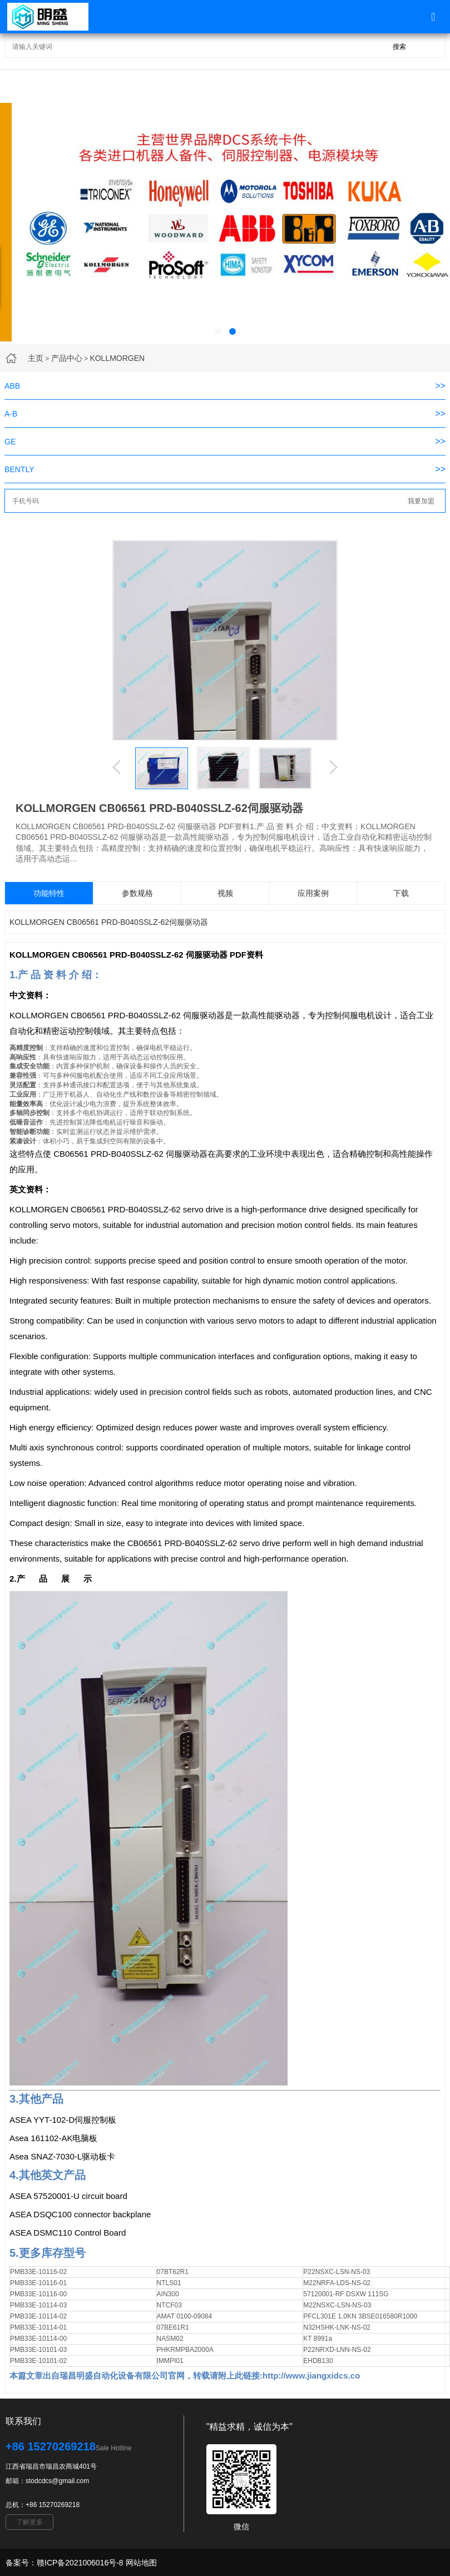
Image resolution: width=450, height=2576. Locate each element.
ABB (12, 386)
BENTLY (19, 469)
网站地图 (141, 2562)
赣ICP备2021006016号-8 (80, 2562)
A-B (10, 413)
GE (10, 441)
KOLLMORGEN (117, 358)
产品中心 (66, 358)
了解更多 (29, 2522)
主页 (35, 358)
